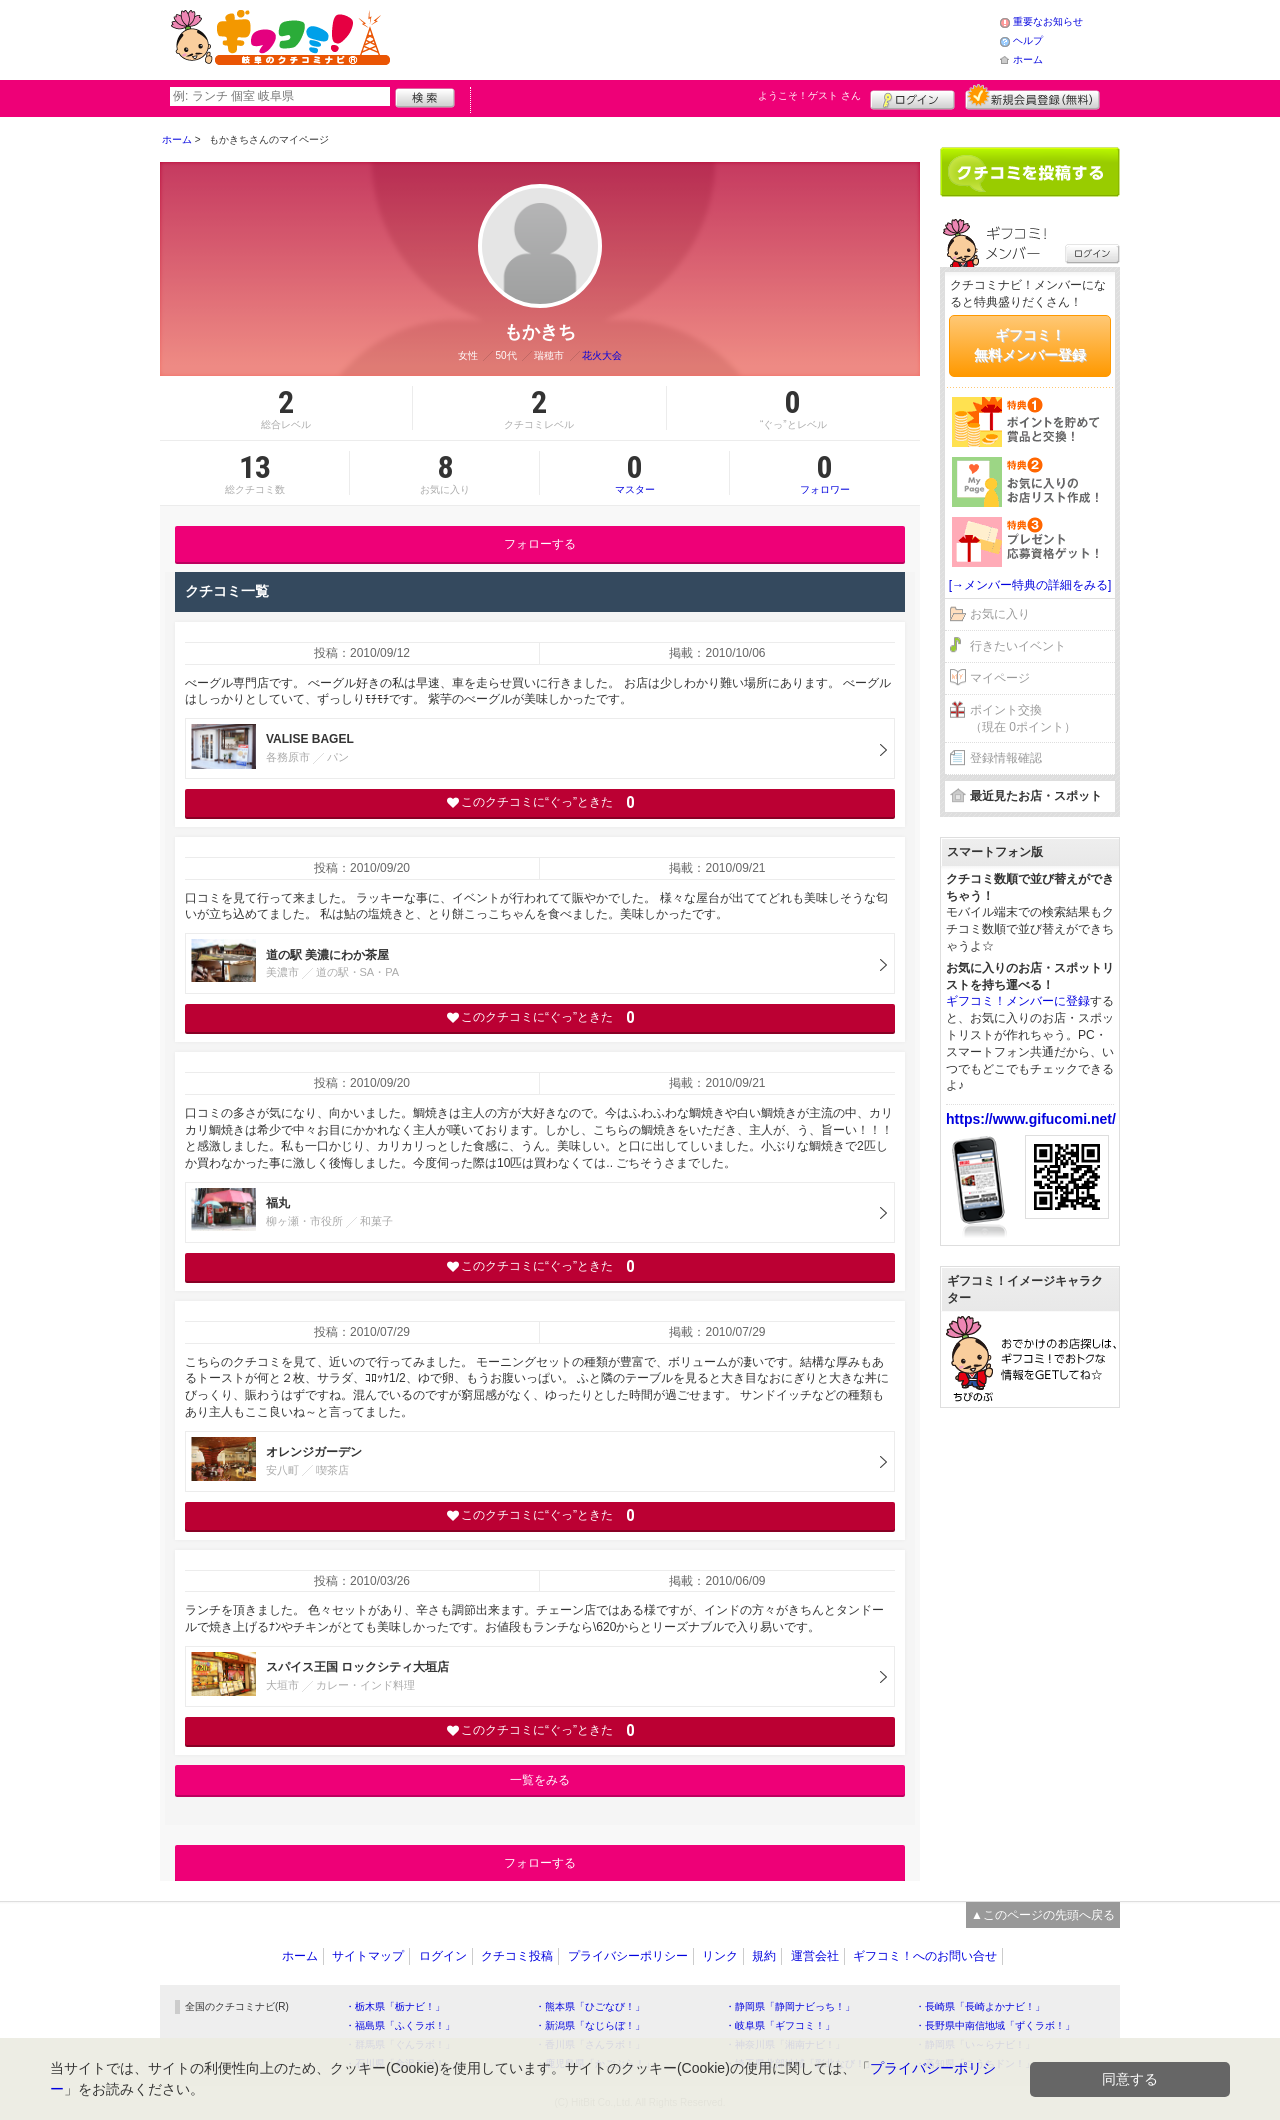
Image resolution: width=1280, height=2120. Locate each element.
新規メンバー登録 (1032, 97)
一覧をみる (540, 1780)
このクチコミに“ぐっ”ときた (540, 802)
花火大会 (602, 355)
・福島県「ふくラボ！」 (400, 2025)
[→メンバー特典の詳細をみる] (1030, 585)
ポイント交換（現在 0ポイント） (1023, 718)
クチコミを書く (1030, 172)
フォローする (540, 544)
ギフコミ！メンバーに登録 (1018, 1001)
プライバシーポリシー (628, 1956)
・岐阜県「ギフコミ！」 (780, 2025)
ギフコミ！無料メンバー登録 (1030, 345)
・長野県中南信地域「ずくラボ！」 (995, 2025)
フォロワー (825, 473)
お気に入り (1000, 614)
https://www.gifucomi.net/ (1031, 1119)
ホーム (1028, 59)
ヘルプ (1028, 40)
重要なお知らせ (1048, 21)
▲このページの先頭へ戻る (1043, 1915)
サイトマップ (368, 1956)
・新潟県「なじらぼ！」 (590, 2025)
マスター (634, 473)
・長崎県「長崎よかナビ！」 (980, 2006)
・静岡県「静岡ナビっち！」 (790, 2006)
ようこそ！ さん (809, 95)
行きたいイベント (1018, 646)
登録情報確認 (1006, 758)
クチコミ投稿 (517, 1956)
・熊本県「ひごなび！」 (590, 2006)
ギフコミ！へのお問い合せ (925, 1956)
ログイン (912, 97)
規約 (764, 1956)
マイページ (1000, 678)
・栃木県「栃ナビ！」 (395, 2006)
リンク (720, 1956)
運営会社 (815, 1956)
